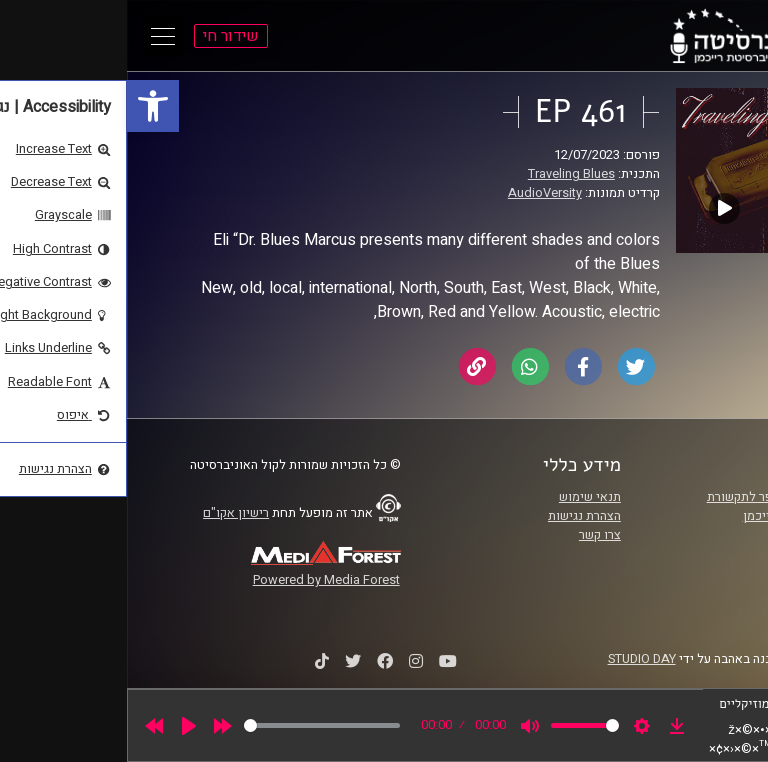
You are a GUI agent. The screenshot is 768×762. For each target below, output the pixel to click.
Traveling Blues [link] (444, 174)
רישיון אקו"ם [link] (109, 513)
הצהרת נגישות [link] (457, 516)
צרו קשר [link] (473, 535)
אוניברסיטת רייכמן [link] (665, 516)
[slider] (195, 725)
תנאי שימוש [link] (463, 497)
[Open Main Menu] (36, 36)
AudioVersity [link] (418, 193)
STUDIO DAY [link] (515, 659)
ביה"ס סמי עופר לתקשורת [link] (647, 497)
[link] (26, 106)
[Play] (62, 726)
